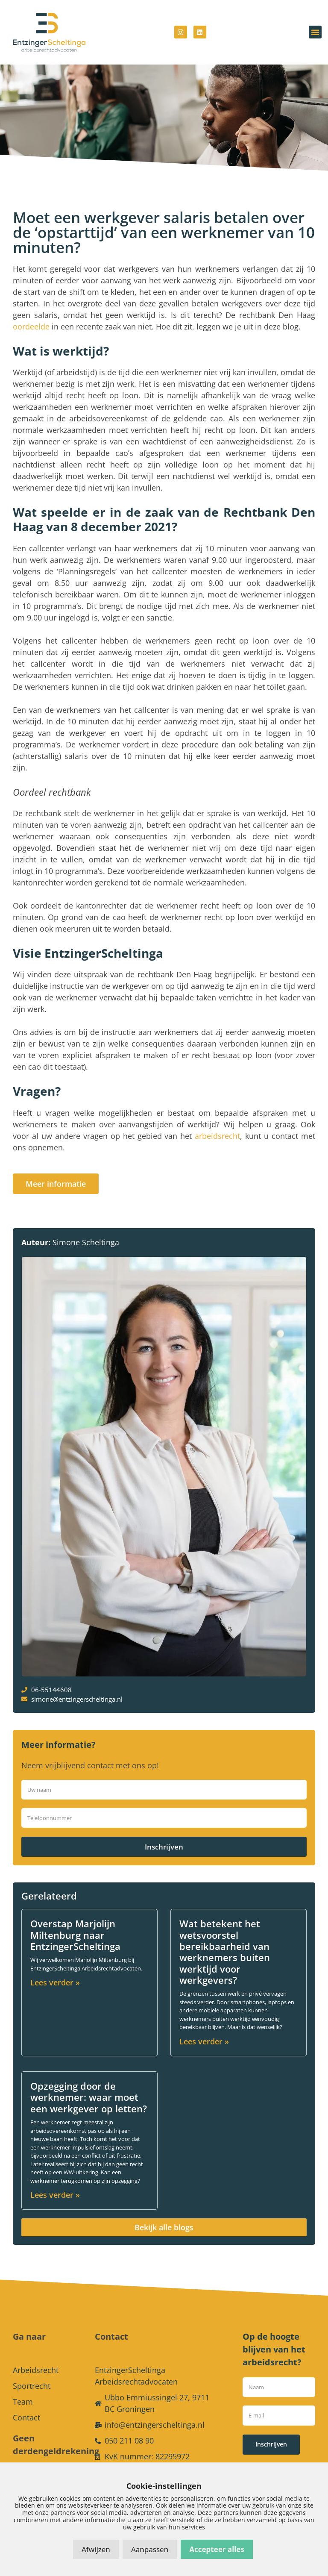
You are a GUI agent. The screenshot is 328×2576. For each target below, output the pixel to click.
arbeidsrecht (217, 1136)
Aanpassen (149, 2549)
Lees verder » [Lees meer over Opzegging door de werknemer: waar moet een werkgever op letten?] (55, 2195)
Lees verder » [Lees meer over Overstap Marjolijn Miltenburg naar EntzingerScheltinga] (55, 1982)
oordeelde (32, 326)
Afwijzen (96, 2549)
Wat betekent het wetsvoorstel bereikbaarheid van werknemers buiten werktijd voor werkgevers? (224, 1951)
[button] (315, 32)
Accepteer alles (216, 2549)
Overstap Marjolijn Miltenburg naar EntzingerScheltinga (75, 1935)
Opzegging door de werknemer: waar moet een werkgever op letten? (88, 2097)
